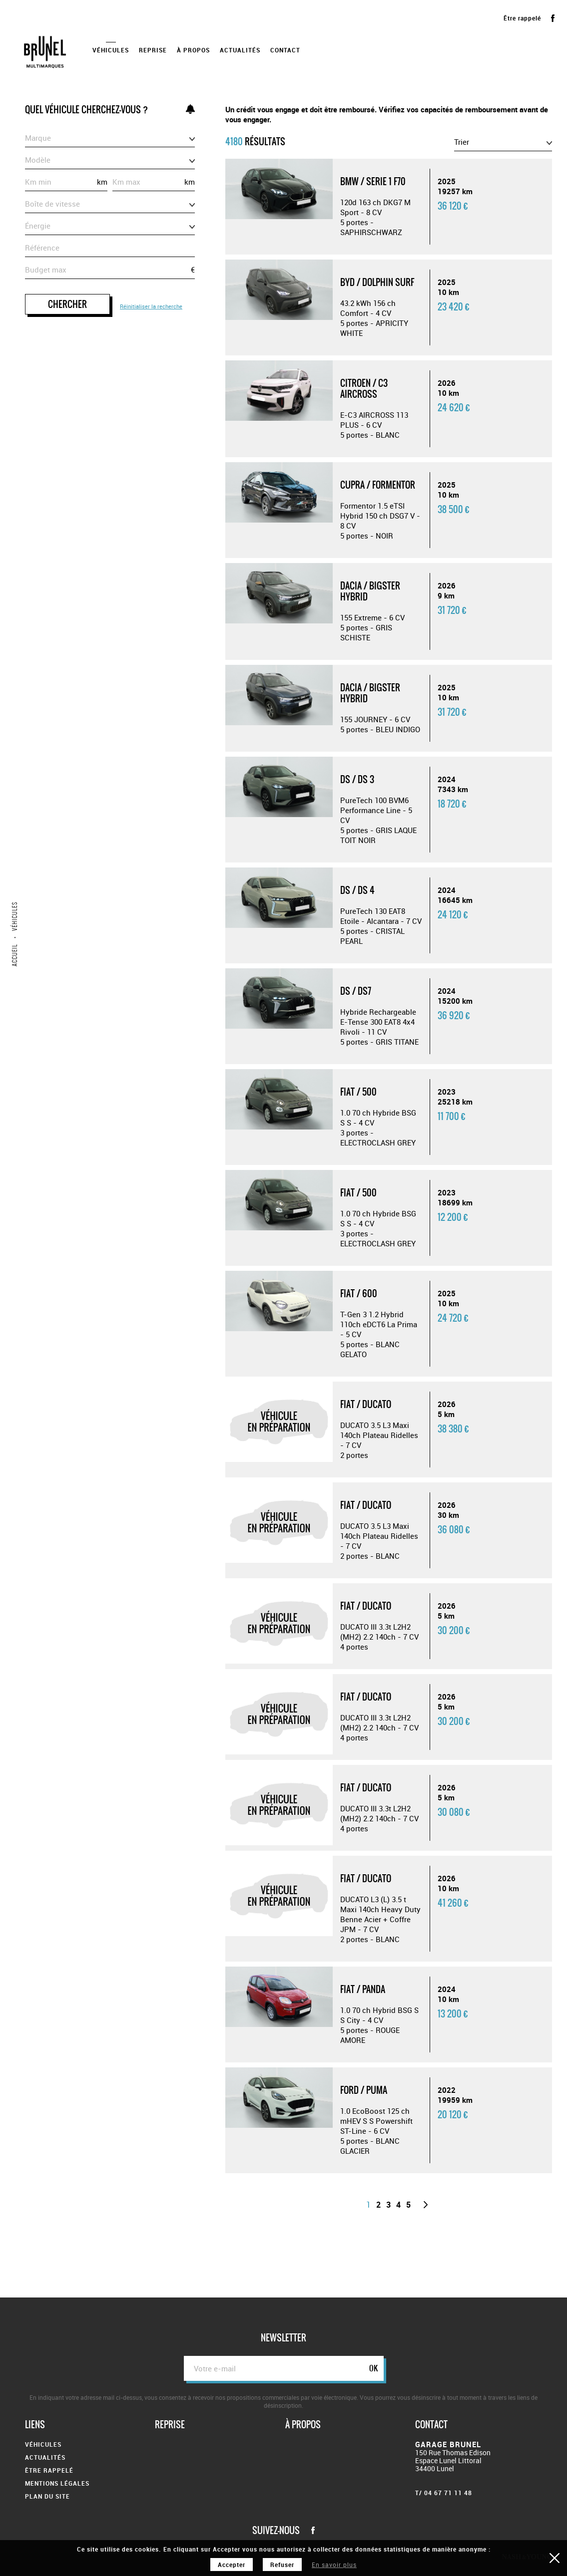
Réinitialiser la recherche (151, 306)
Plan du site (47, 2496)
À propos (193, 50)
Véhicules (110, 50)
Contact (285, 50)
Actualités (240, 50)
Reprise (153, 50)
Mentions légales (57, 2483)
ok (373, 2368)
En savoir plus (334, 2565)
